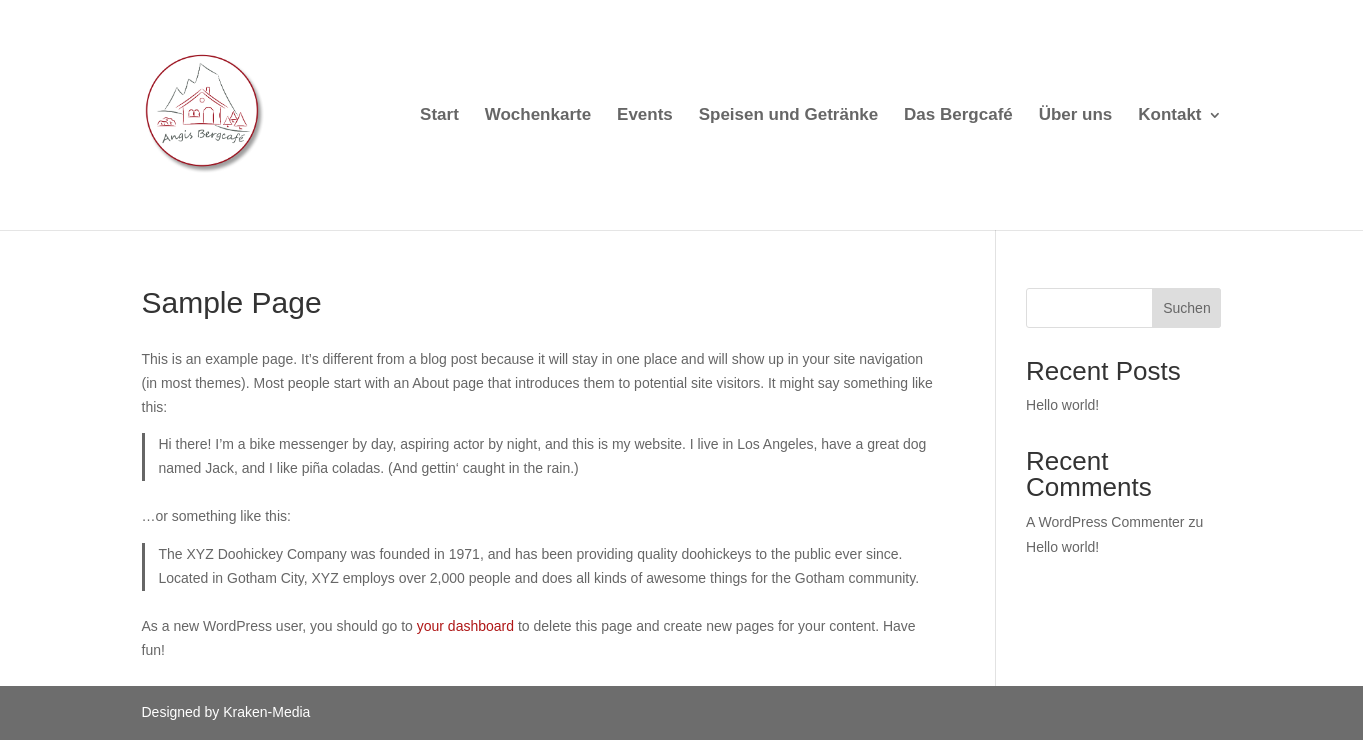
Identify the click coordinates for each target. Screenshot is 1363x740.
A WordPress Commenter (1105, 522)
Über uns (1076, 116)
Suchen (1186, 308)
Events (645, 116)
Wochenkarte (538, 116)
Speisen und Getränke (789, 116)
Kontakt (1169, 116)
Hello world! (1062, 405)
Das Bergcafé (958, 116)
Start (439, 116)
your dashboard (465, 626)
